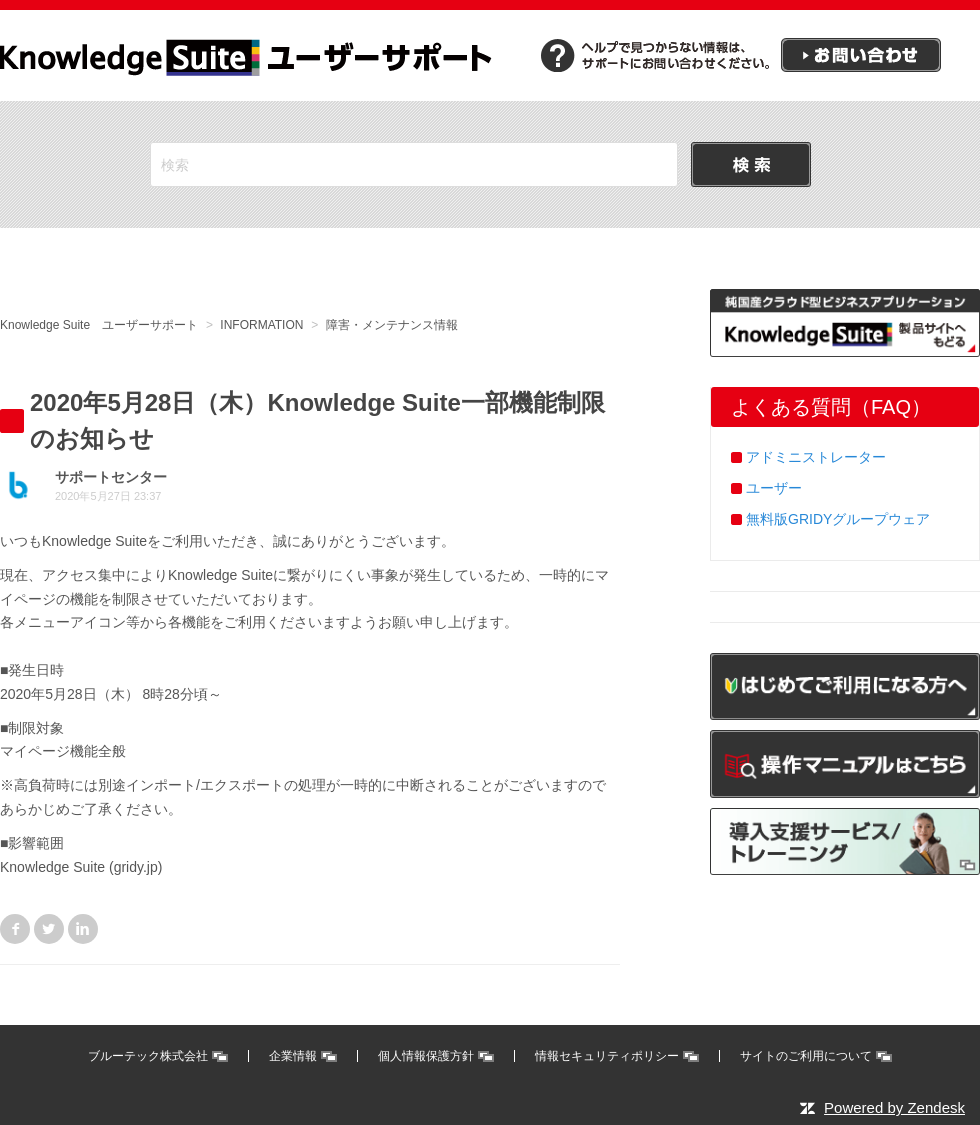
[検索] (414, 164)
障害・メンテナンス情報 (392, 325)
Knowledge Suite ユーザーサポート (99, 325)
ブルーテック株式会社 (148, 1056)
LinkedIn (83, 929)
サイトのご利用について (806, 1056)
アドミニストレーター (816, 457)
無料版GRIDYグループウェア (838, 519)
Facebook (15, 929)
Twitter (49, 929)
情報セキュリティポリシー (607, 1056)
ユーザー (774, 488)
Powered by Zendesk (894, 1107)
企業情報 (293, 1056)
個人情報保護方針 (426, 1056)
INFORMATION (261, 325)
